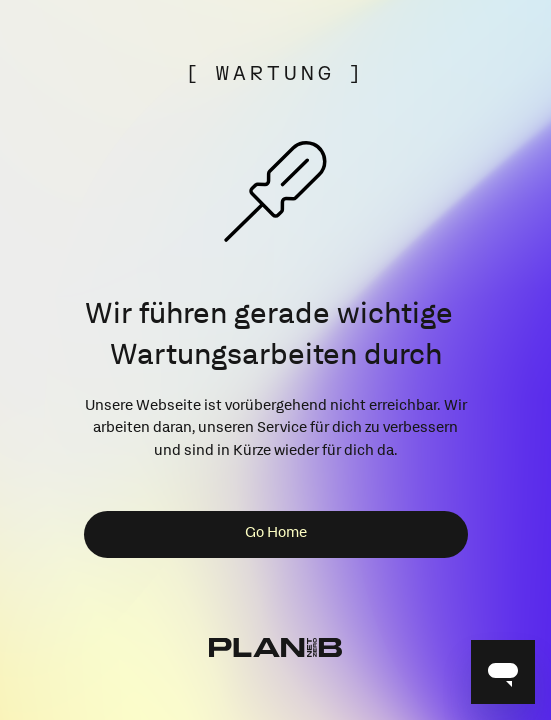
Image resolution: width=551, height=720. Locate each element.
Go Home (276, 534)
